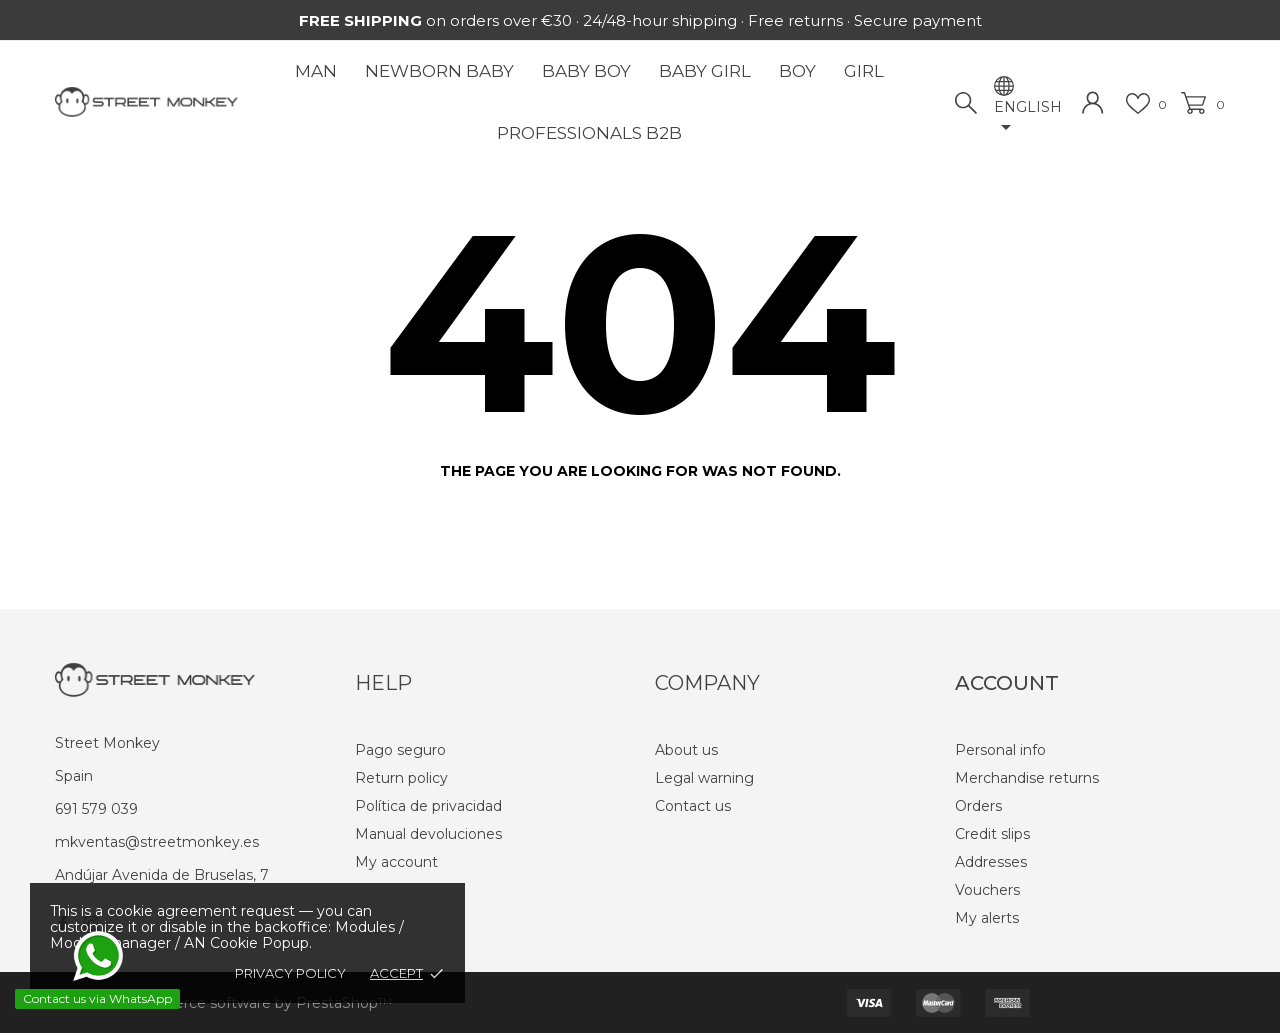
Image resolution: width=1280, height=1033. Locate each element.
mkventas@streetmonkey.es (157, 842)
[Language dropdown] (1029, 119)
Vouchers (987, 890)
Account (1007, 683)
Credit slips (992, 834)
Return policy (401, 778)
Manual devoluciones (428, 834)
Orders (978, 806)
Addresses (991, 862)
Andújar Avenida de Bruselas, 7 (162, 875)
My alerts (987, 918)
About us (686, 750)
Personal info (1000, 750)
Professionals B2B (589, 133)
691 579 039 (96, 809)
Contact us (693, 806)
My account (396, 862)
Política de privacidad (428, 806)
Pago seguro (400, 750)
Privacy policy (290, 973)
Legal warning (704, 778)
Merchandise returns (1027, 778)
